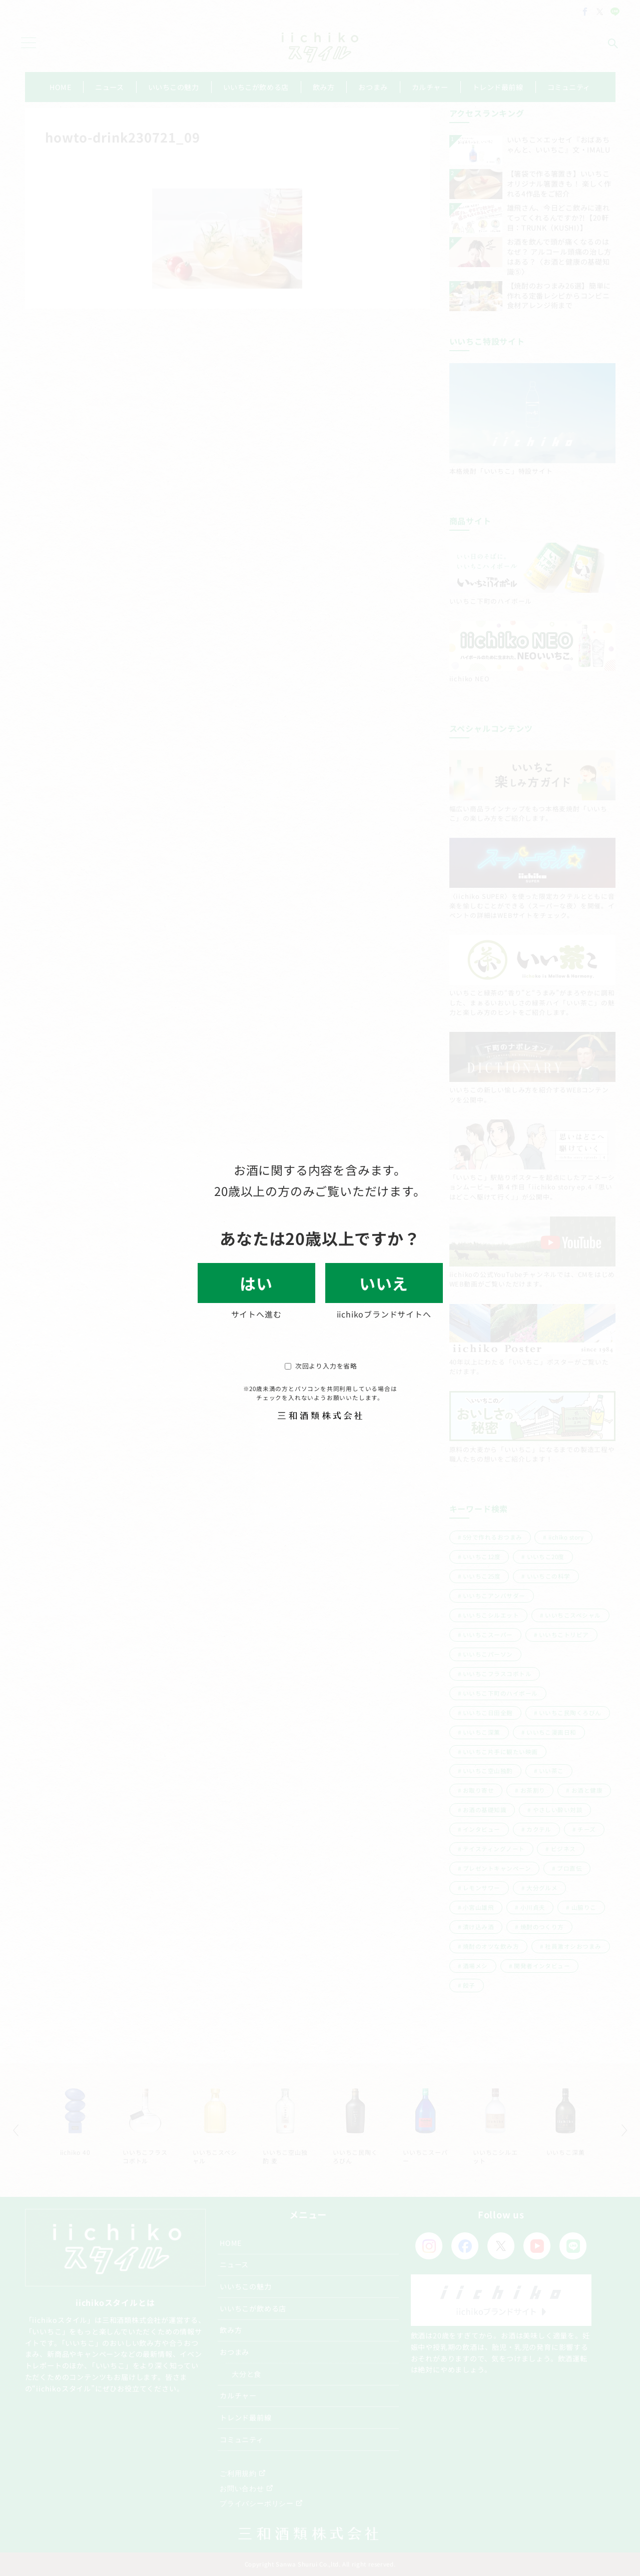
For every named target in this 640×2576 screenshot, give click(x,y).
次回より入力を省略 (321, 1366)
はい (256, 1283)
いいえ (383, 1283)
